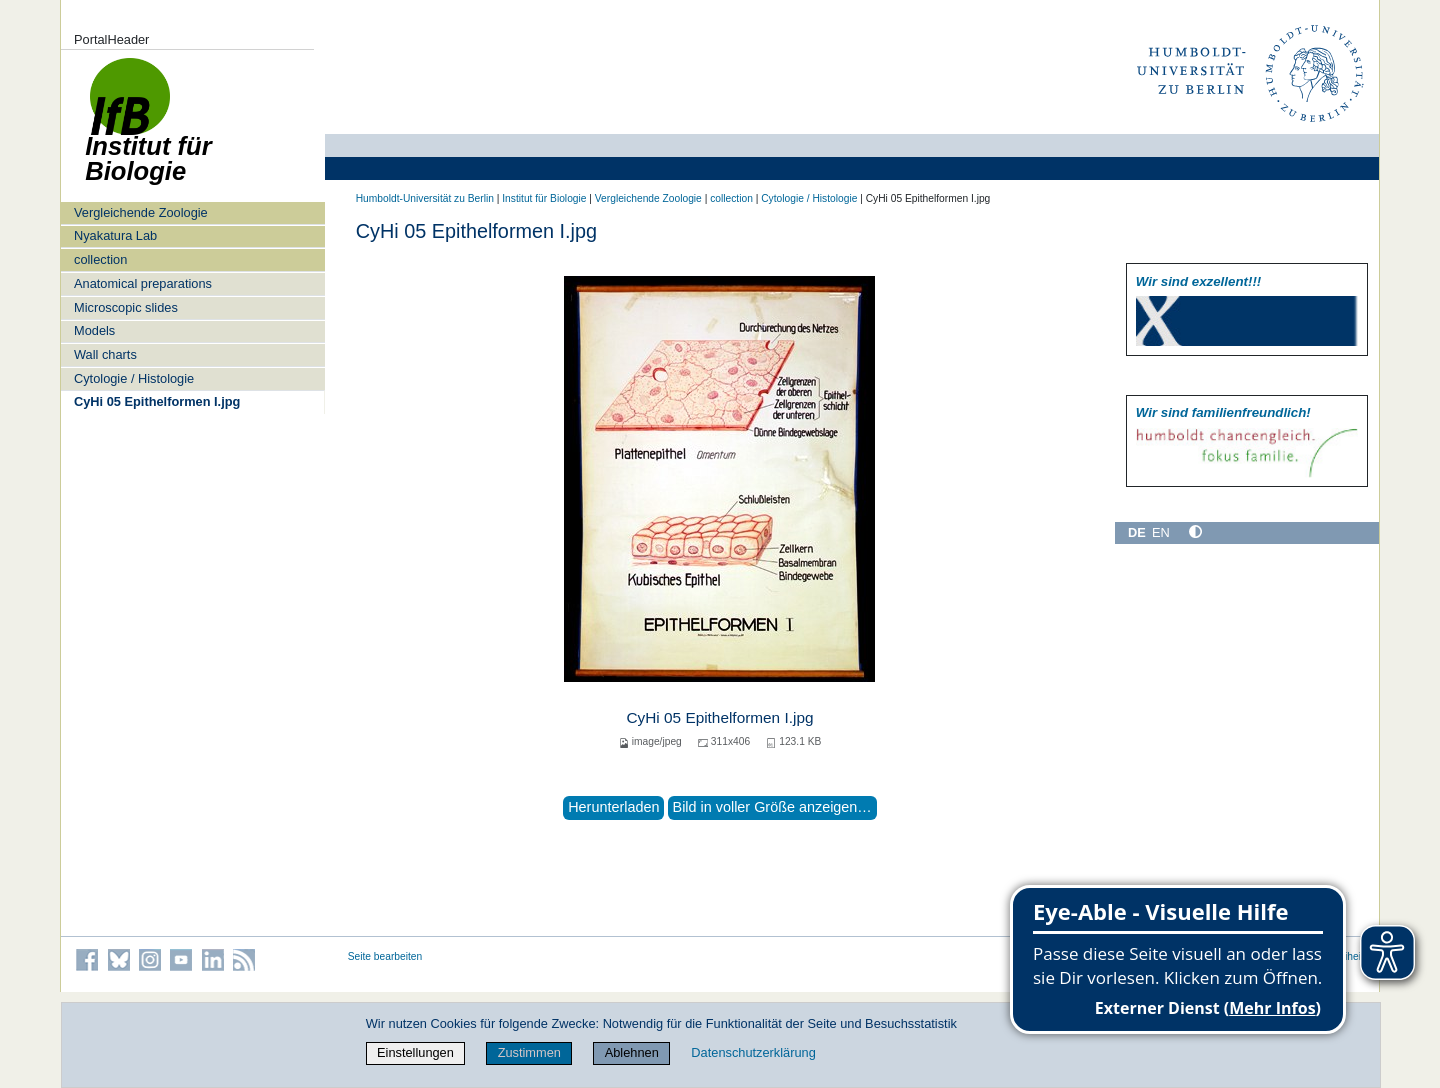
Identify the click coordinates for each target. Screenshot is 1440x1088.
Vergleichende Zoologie (141, 212)
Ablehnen (632, 1052)
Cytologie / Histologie (134, 378)
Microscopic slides (126, 307)
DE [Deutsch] (1137, 532)
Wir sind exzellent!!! (1198, 281)
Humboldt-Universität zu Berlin (425, 198)
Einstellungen (415, 1052)
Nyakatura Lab (115, 235)
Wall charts (105, 354)
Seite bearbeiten (385, 956)
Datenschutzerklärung (753, 1052)
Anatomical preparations (143, 283)
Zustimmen (529, 1052)
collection (100, 259)
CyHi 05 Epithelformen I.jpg (157, 401)
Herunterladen (613, 807)
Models (94, 330)
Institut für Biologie (544, 198)
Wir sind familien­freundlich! (1223, 412)
